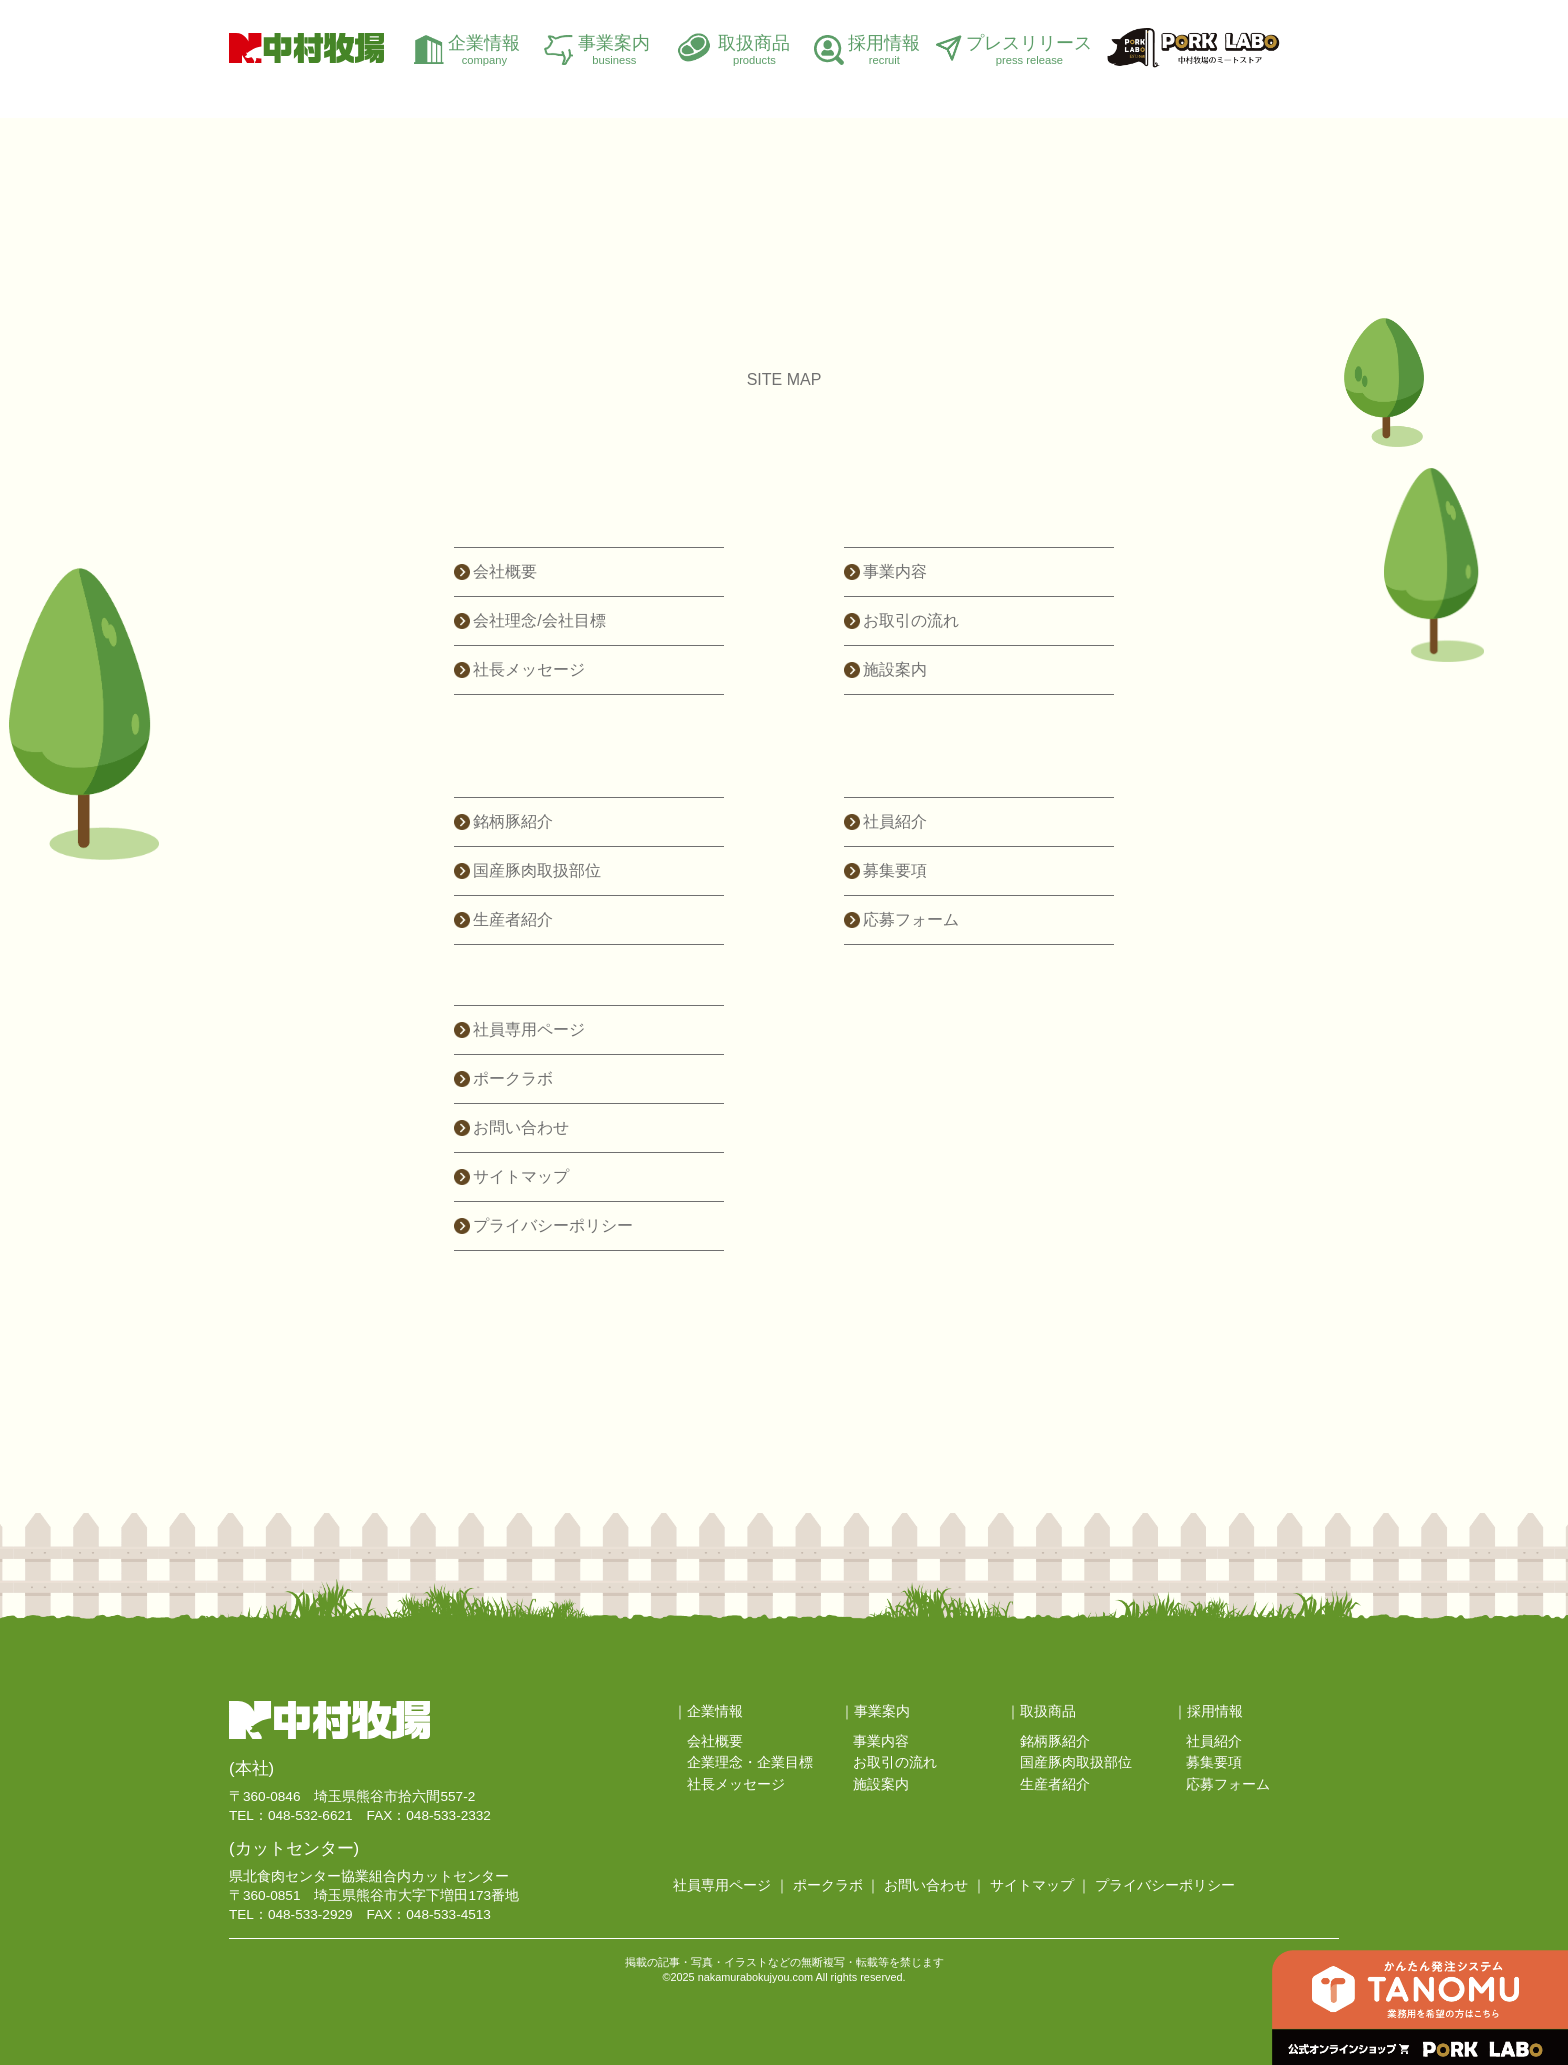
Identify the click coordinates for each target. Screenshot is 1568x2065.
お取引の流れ (911, 620)
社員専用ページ (529, 1029)
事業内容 (895, 571)
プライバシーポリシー (553, 1225)
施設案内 (895, 669)
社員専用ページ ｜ (731, 1885)
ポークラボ (513, 1078)
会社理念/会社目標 (539, 620)
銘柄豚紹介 (513, 821)
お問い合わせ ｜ (935, 1885)
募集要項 (895, 870)
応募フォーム (911, 919)
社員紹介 (895, 821)
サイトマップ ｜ (1041, 1885)
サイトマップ (521, 1176)
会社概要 (505, 571)
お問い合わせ (521, 1127)
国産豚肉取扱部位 (537, 870)
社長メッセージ (529, 669)
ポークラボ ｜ (837, 1885)
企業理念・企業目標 (750, 1762)
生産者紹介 (513, 919)
